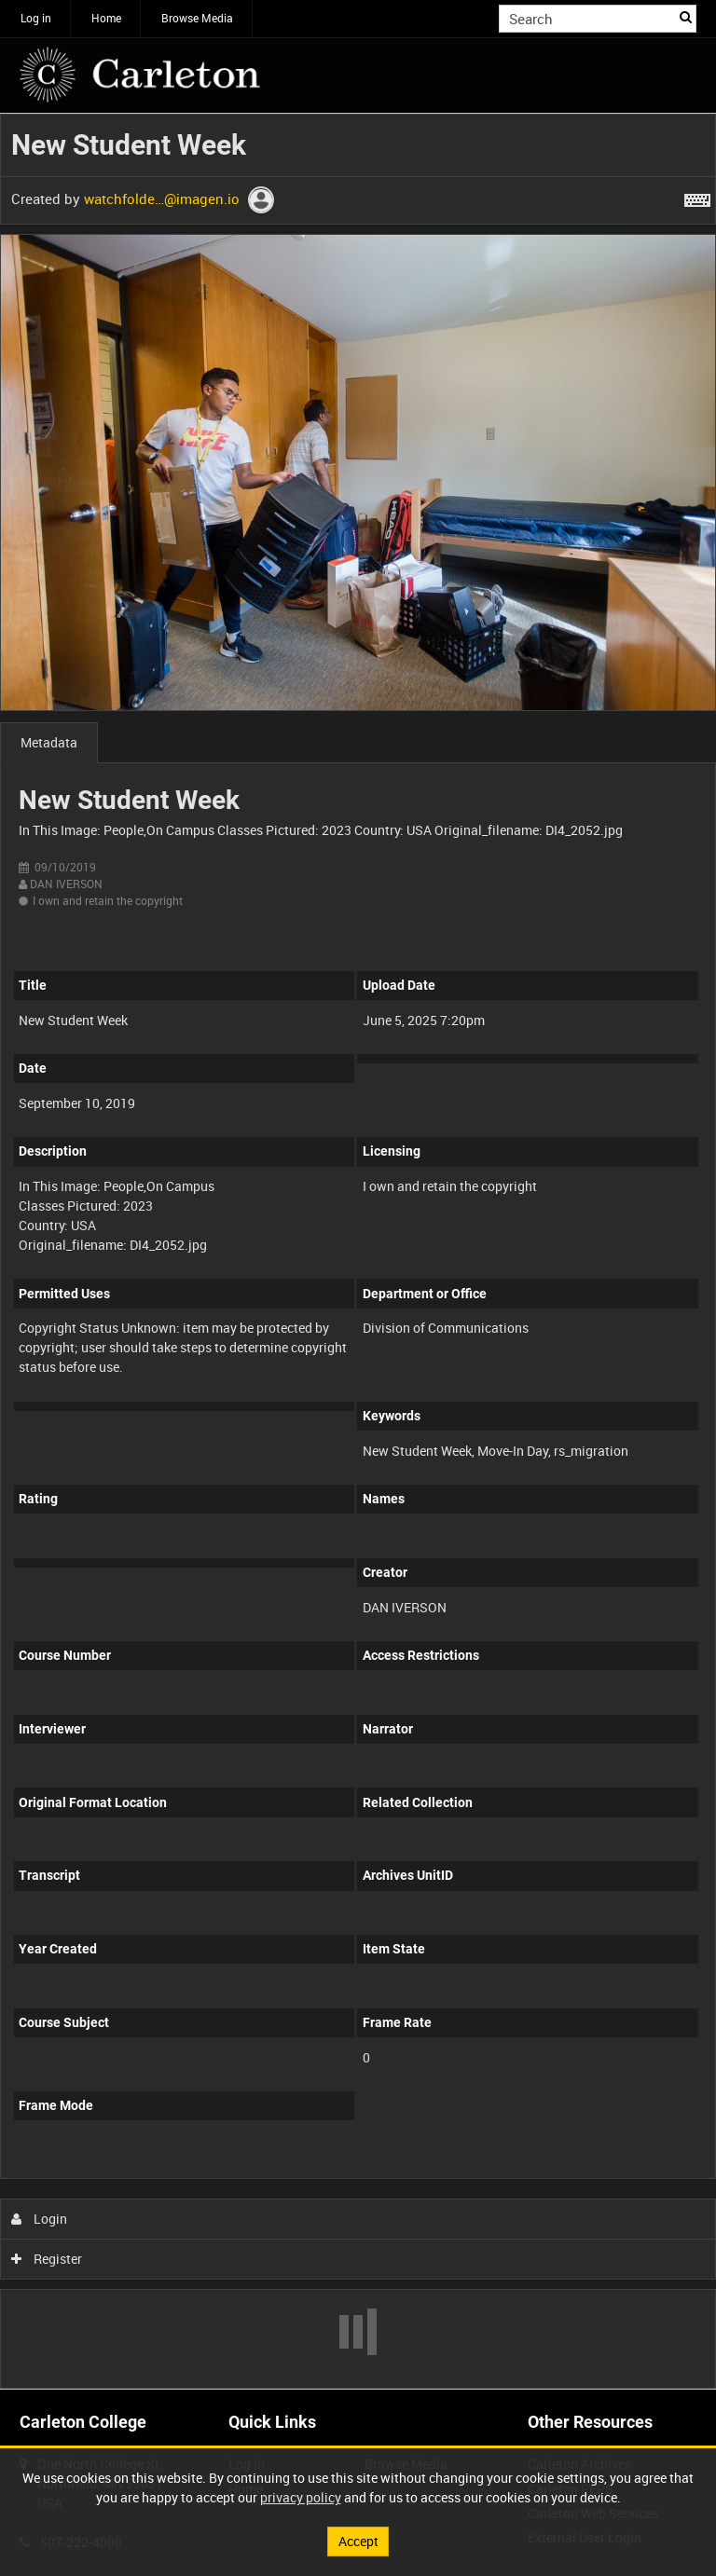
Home (106, 17)
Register (47, 2259)
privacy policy (300, 2497)
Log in (36, 17)
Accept (358, 2541)
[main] (358, 1251)
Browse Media (197, 17)
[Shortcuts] (697, 196)
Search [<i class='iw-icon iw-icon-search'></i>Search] (686, 16)
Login (39, 2218)
